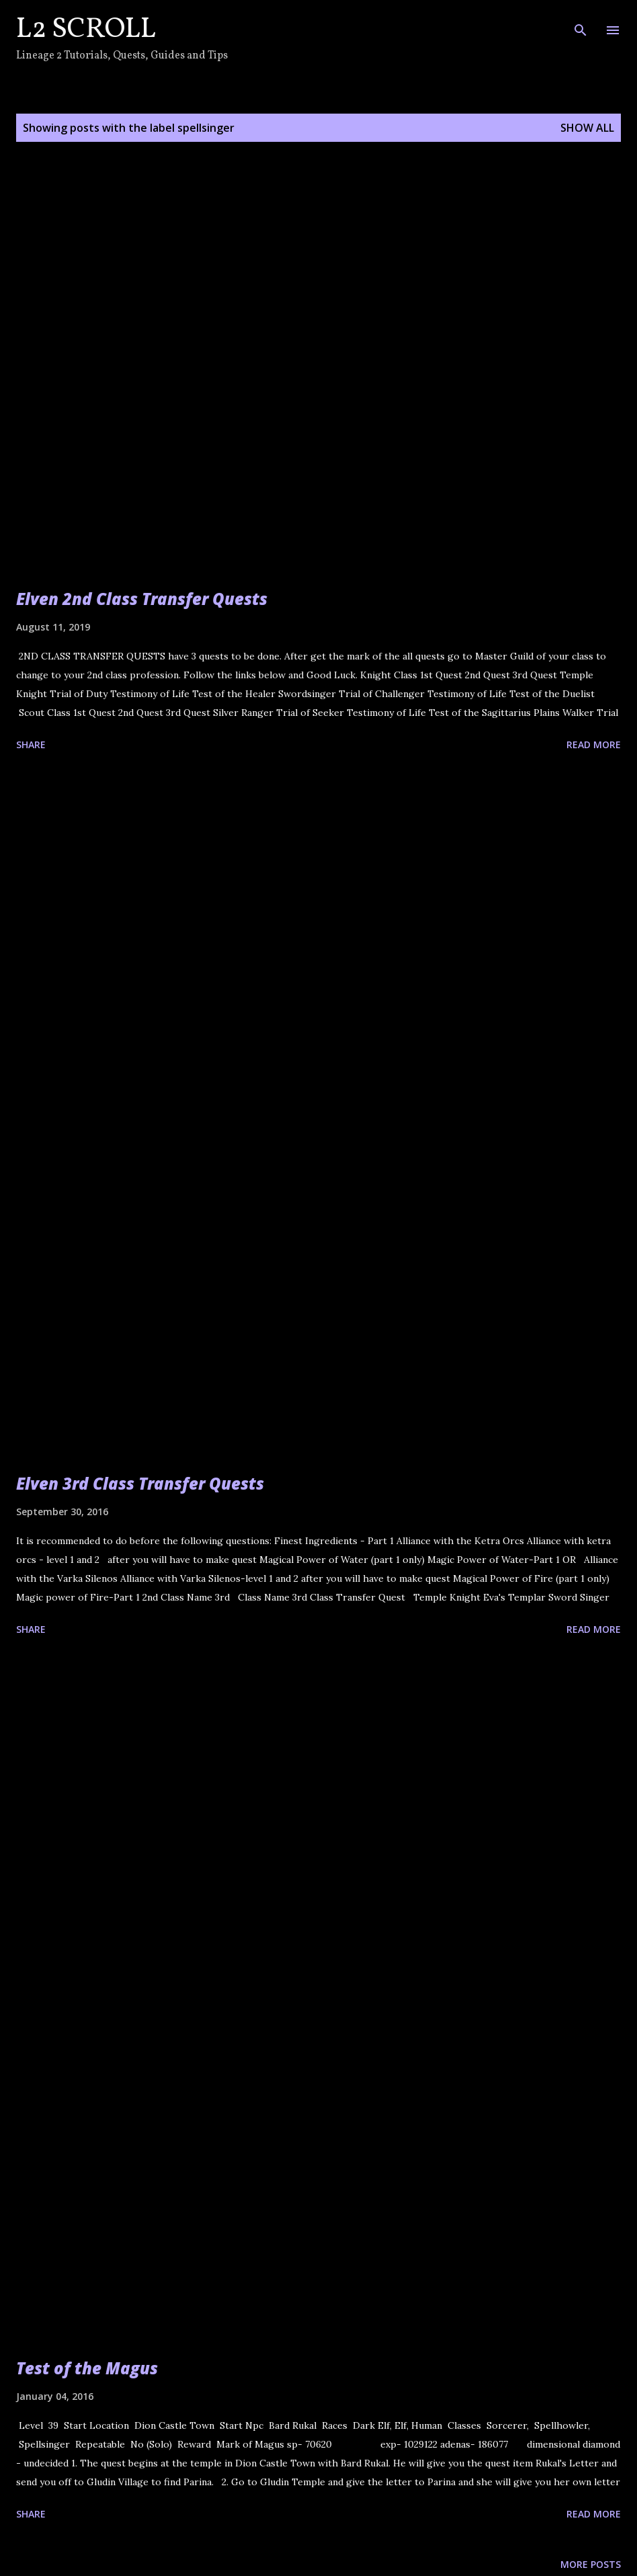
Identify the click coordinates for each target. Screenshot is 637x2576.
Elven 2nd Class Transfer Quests (141, 599)
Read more (593, 744)
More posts (590, 2564)
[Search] (580, 24)
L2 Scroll (86, 30)
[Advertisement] (318, 907)
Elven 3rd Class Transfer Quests (140, 1483)
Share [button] (31, 744)
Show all (587, 127)
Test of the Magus (87, 2368)
